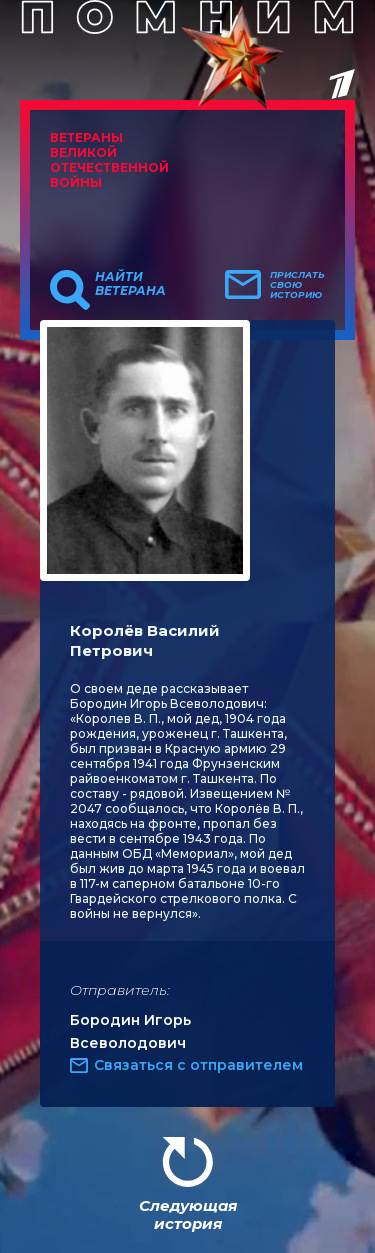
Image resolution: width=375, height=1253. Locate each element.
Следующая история (188, 1214)
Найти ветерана (130, 284)
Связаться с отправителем (198, 1065)
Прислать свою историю (297, 285)
